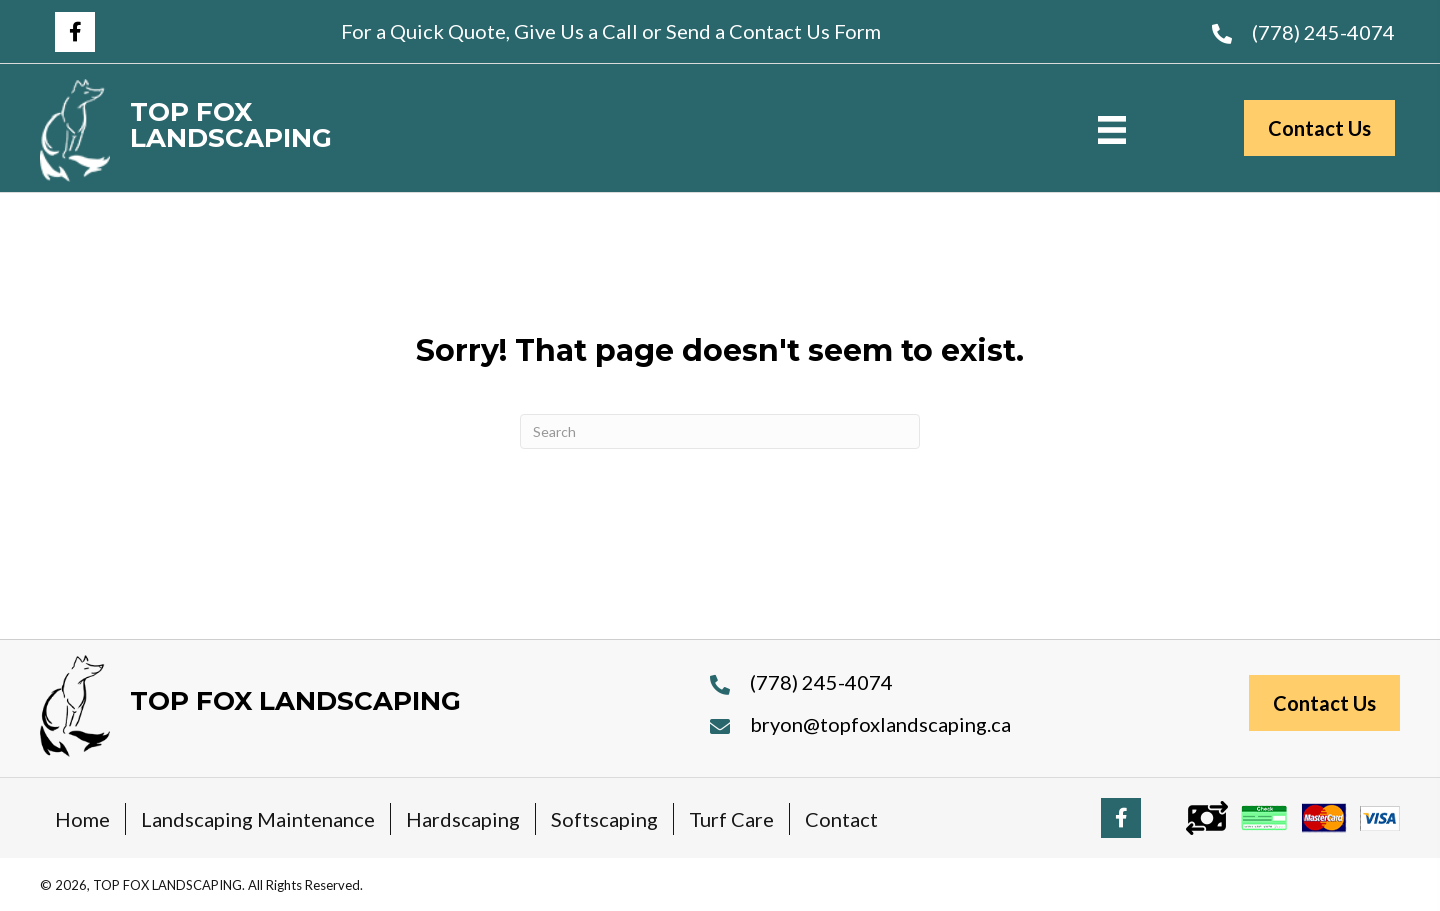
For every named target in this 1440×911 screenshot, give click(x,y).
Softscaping (604, 819)
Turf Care (731, 819)
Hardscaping (463, 819)
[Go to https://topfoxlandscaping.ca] (277, 130)
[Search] (720, 431)
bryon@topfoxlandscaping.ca (880, 724)
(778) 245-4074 (1323, 32)
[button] (75, 32)
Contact (841, 819)
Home (82, 819)
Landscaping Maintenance (258, 819)
